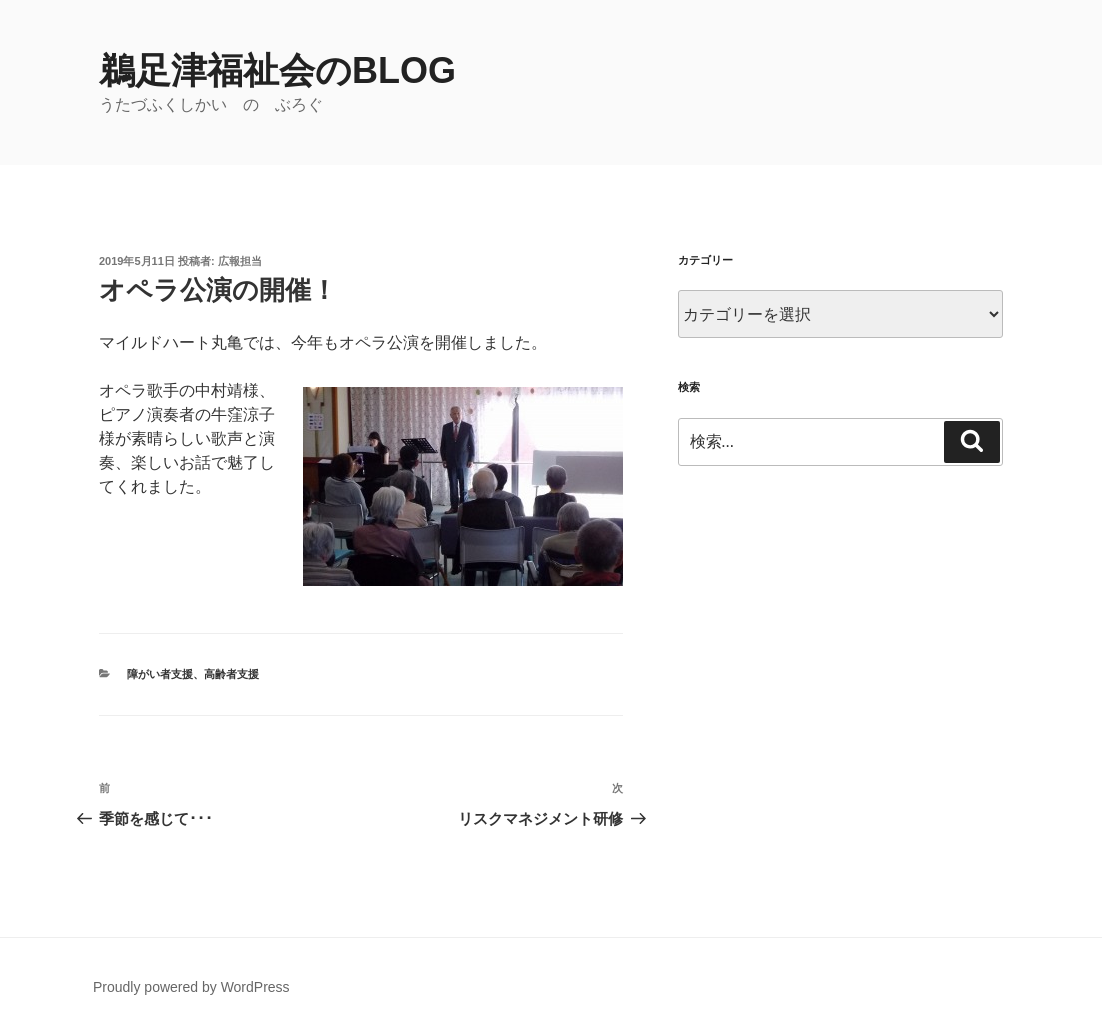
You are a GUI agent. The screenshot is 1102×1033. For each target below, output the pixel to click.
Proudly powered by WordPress (191, 987)
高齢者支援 (231, 674)
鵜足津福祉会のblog (277, 70)
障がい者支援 (160, 674)
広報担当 (240, 261)
